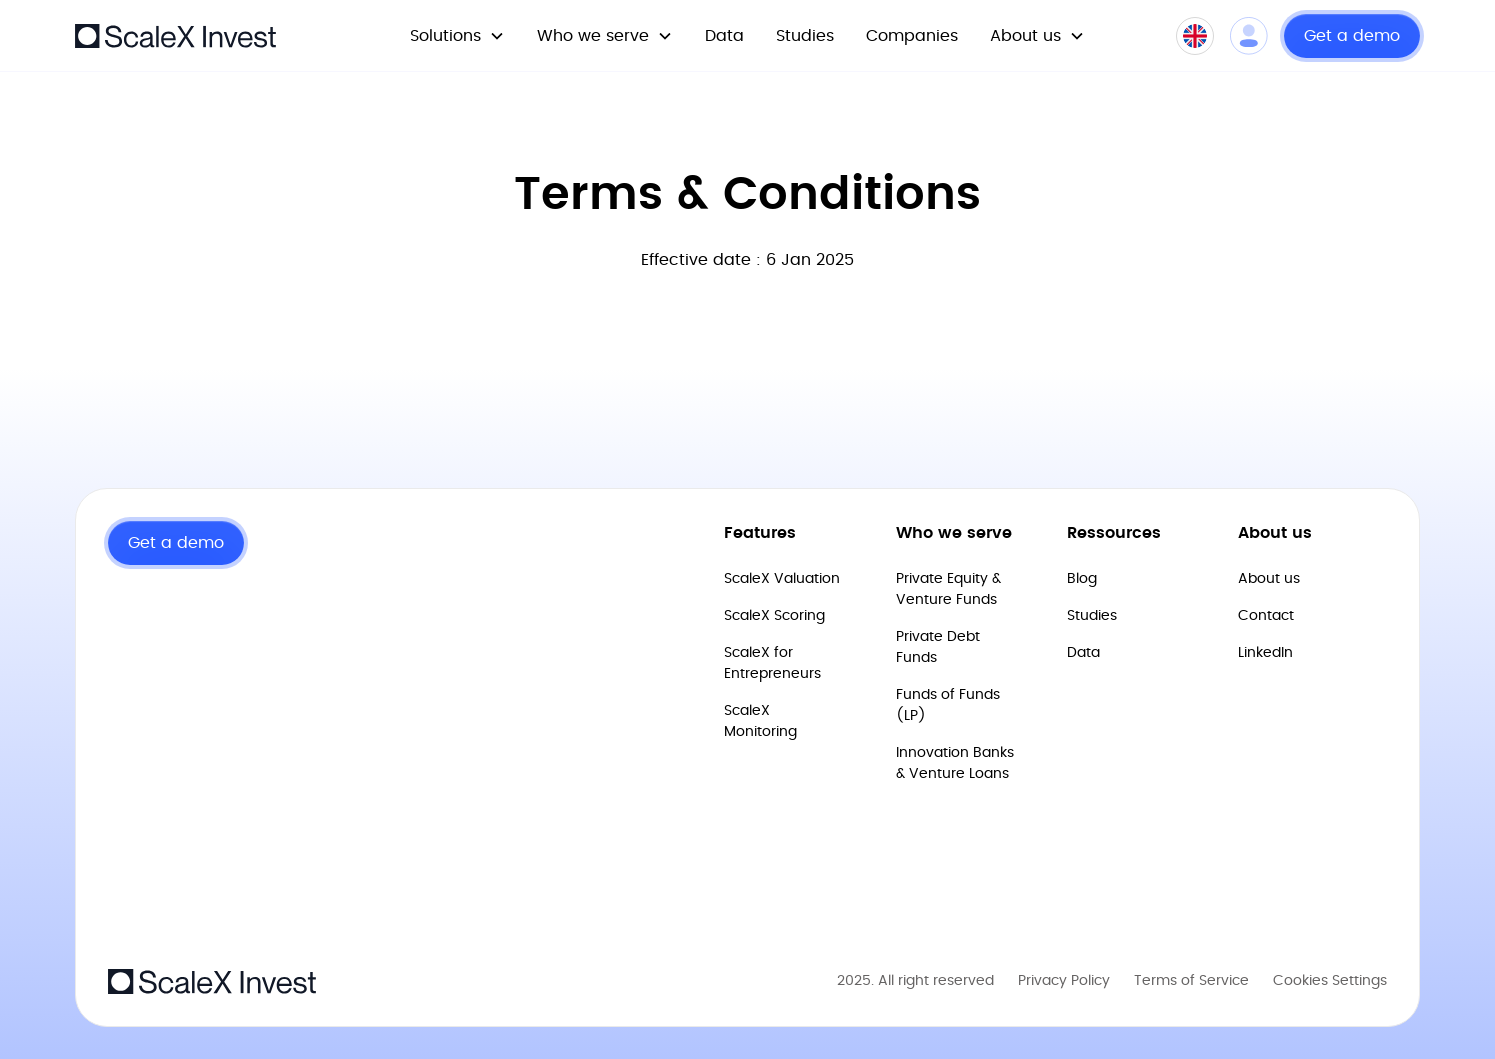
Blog (1082, 579)
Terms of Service (1191, 981)
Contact (1266, 616)
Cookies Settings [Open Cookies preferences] (1330, 981)
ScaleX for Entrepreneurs (772, 663)
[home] (175, 35)
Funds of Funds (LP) (948, 705)
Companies (912, 36)
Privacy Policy (1064, 981)
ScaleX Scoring (774, 616)
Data (724, 36)
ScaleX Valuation (782, 579)
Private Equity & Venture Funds (948, 589)
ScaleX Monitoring (760, 721)
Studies (805, 36)
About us (1269, 579)
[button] (457, 36)
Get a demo (1352, 36)
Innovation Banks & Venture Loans (955, 763)
